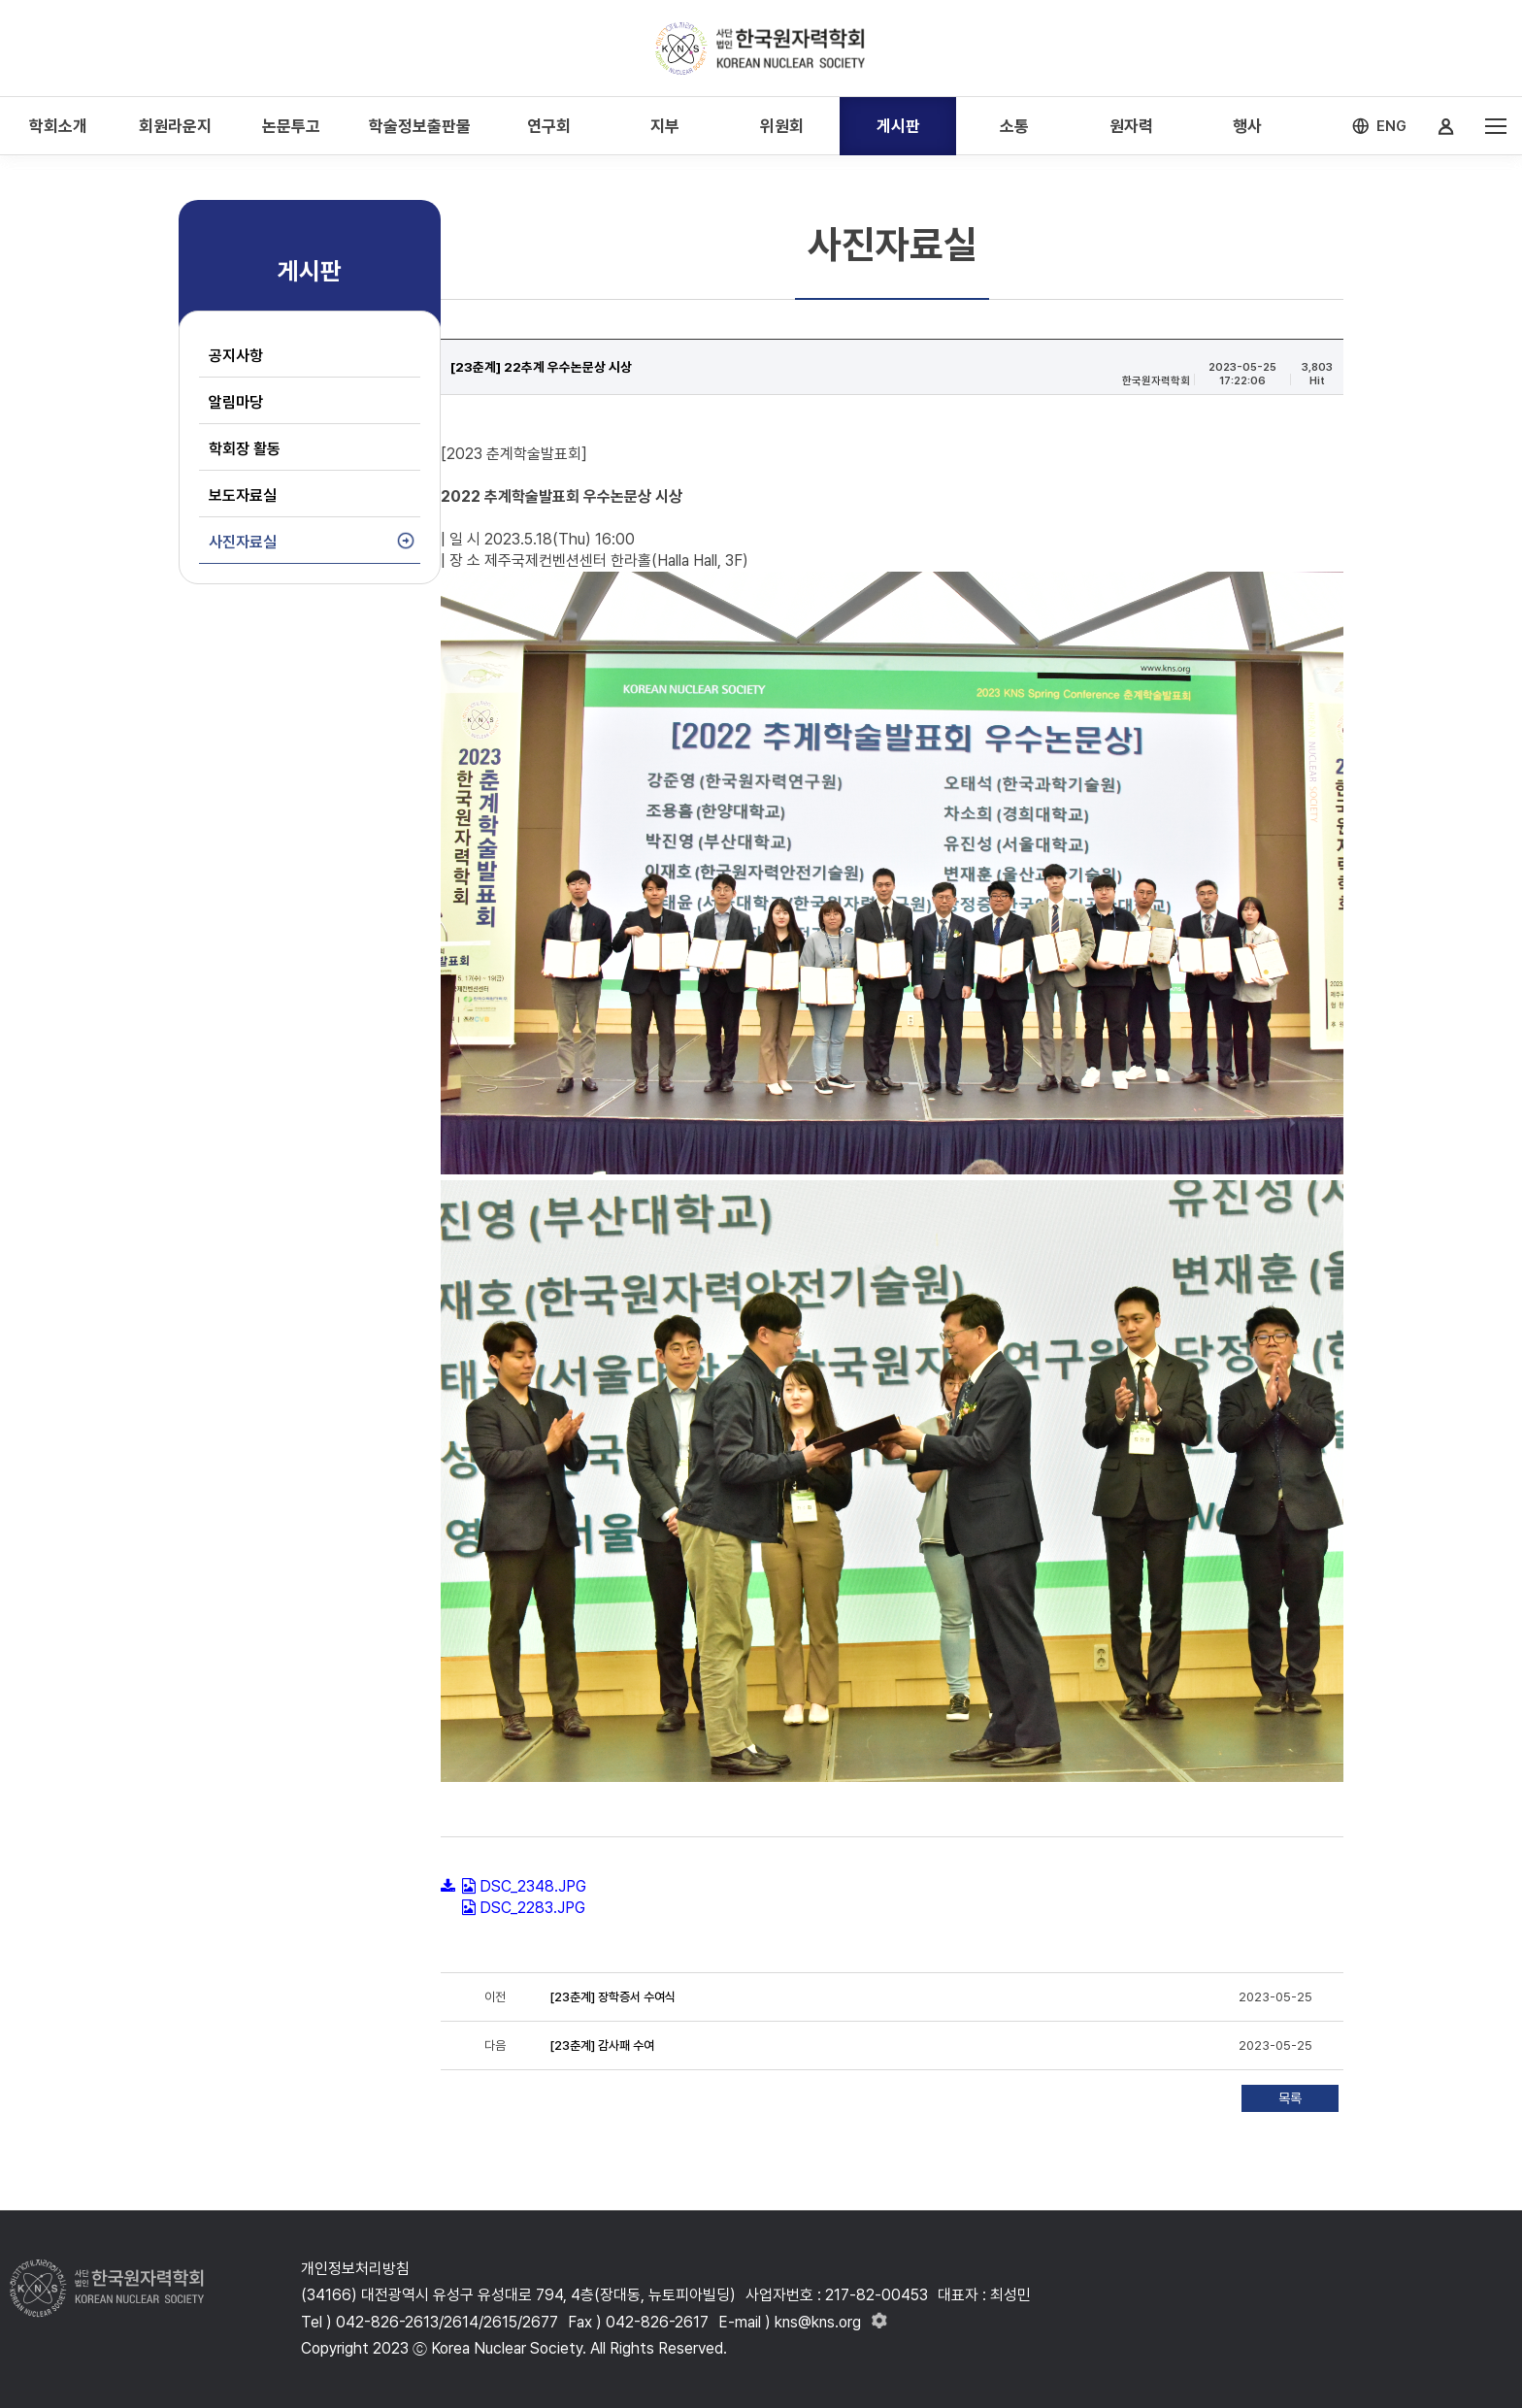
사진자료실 (243, 542)
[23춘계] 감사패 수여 (601, 2045)
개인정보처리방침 (355, 2269)
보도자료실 (243, 495)
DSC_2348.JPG (533, 1886)
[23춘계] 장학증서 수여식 (612, 1997)
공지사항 (236, 355)
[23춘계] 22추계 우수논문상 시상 (541, 367)
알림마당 (236, 402)
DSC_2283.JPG (532, 1907)
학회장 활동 (245, 449)
